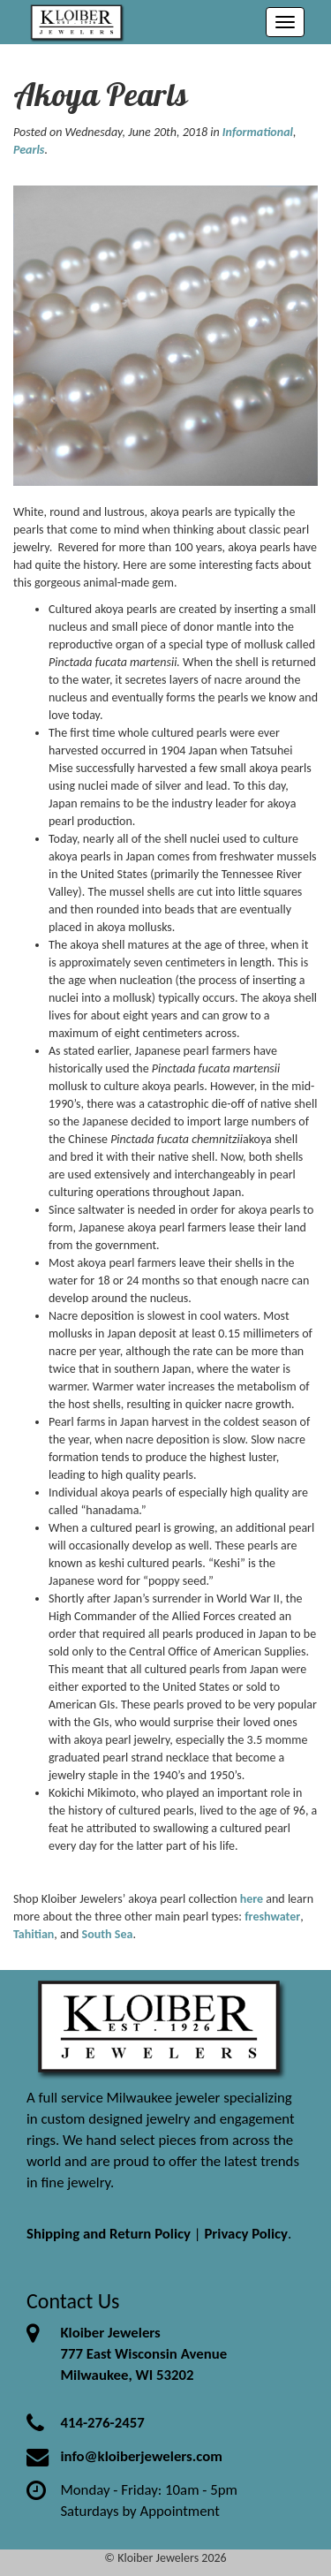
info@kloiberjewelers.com (141, 2456)
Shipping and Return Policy (108, 2233)
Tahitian (33, 1934)
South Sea (107, 1934)
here (251, 1898)
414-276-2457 (102, 2422)
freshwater (272, 1916)
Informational (257, 132)
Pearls (28, 149)
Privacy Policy (246, 2233)
